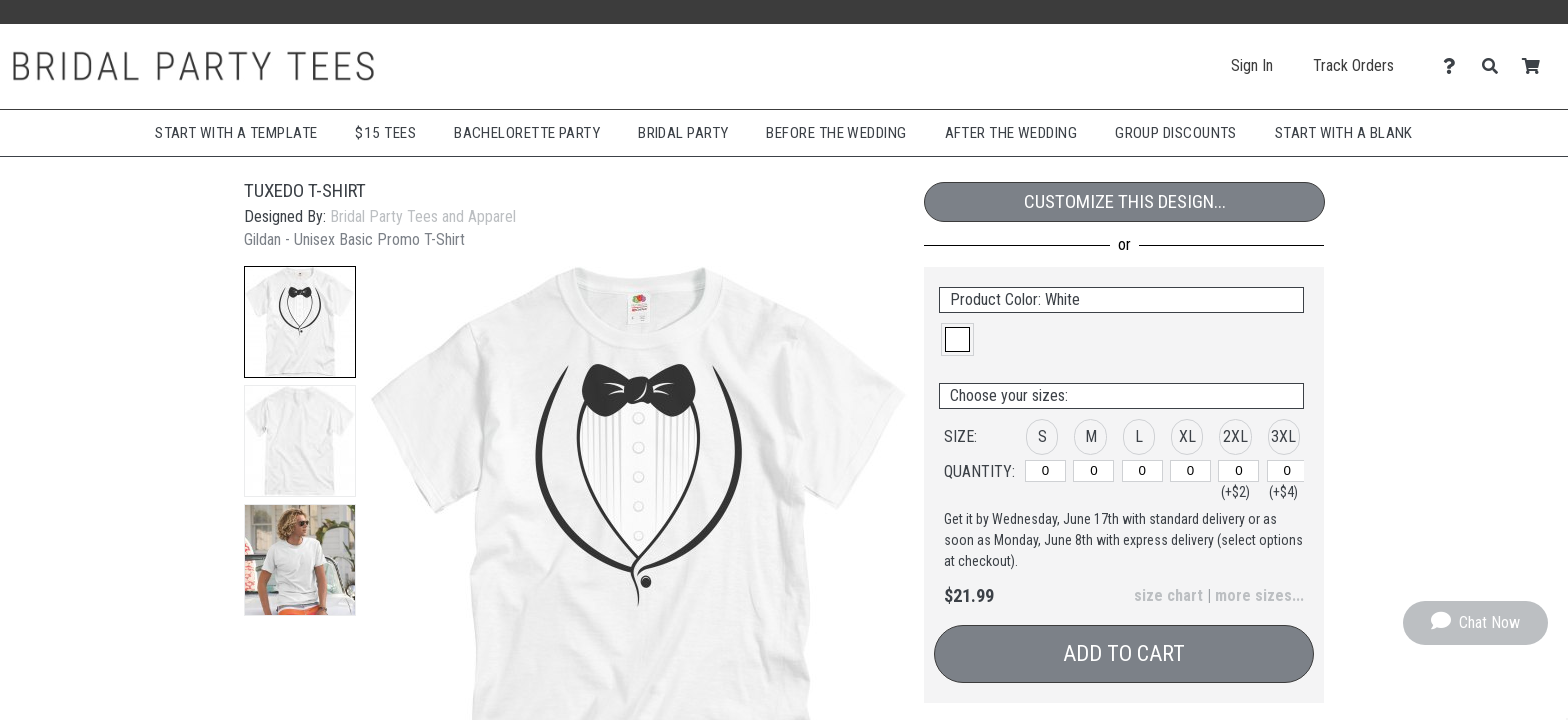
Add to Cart (1124, 653)
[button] (300, 322)
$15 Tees (385, 133)
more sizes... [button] (1259, 595)
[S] (1045, 471)
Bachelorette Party (527, 133)
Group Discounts (1176, 133)
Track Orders (1353, 65)
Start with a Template (236, 133)
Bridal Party (683, 133)
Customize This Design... (1125, 201)
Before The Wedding (836, 133)
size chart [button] (1168, 595)
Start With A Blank (1344, 133)
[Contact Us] (1454, 66)
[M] (1093, 471)
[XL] (1190, 471)
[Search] (1495, 66)
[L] (1142, 471)
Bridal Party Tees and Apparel (423, 216)
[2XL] (1238, 471)
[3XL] (1287, 471)
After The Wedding (1011, 133)
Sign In (1252, 65)
